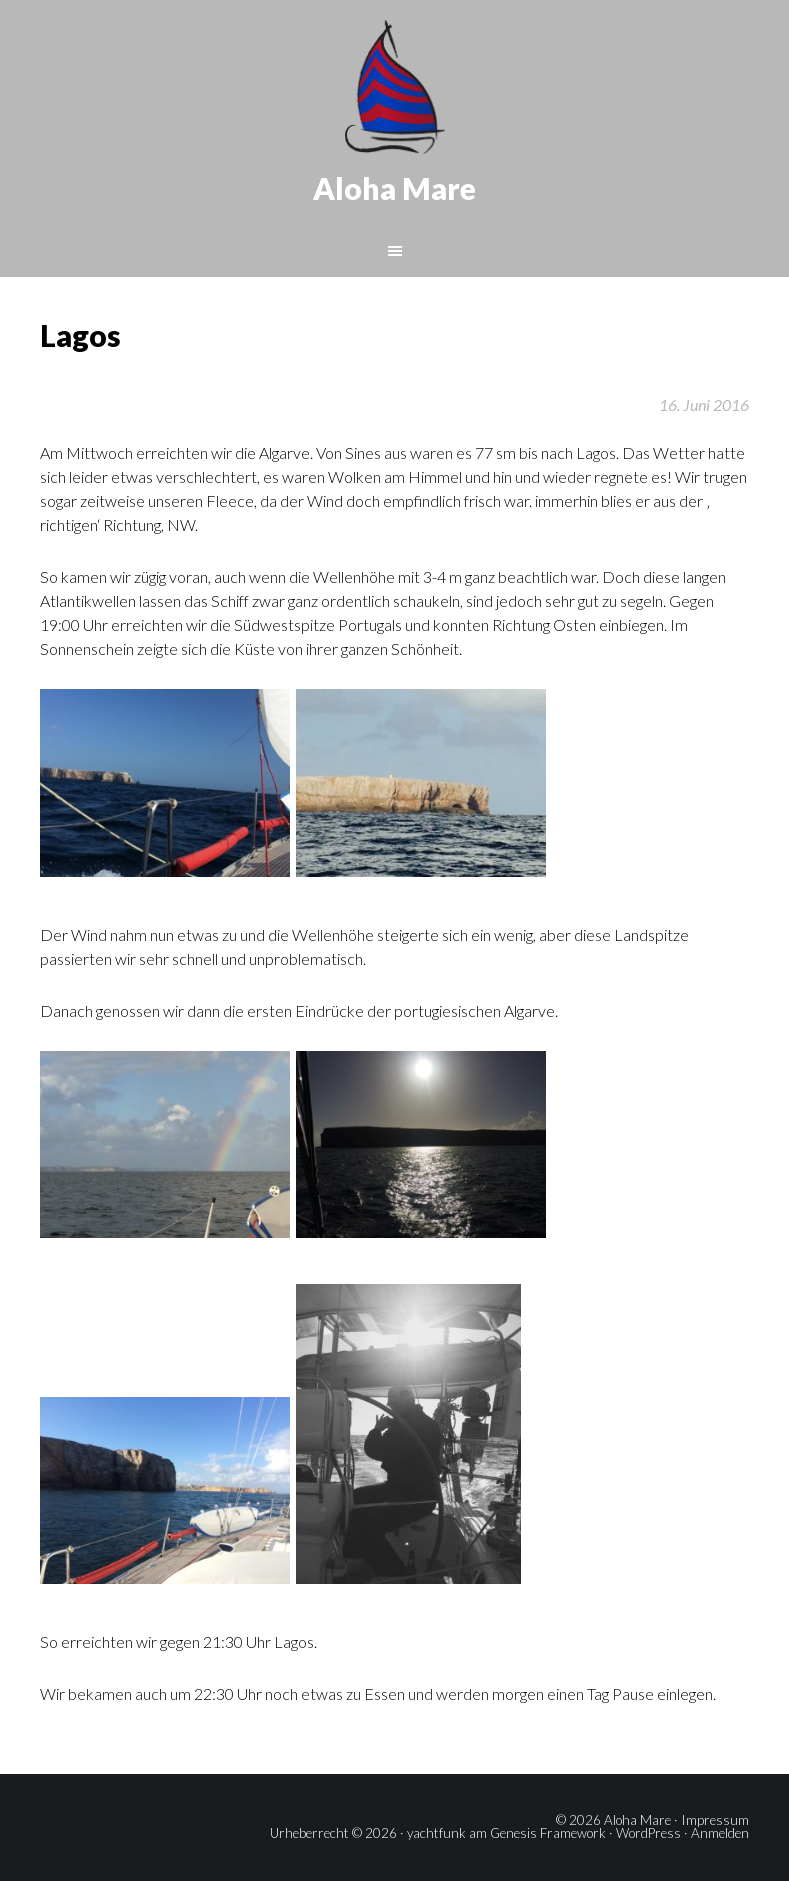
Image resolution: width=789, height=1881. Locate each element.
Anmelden (720, 1833)
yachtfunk (436, 1833)
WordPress (648, 1833)
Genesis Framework (548, 1833)
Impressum (715, 1820)
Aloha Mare (394, 188)
